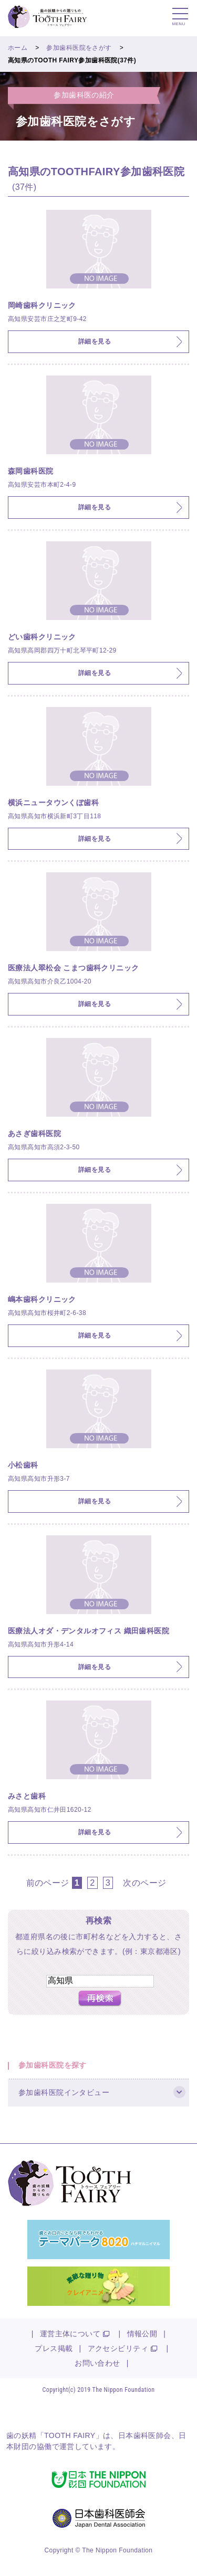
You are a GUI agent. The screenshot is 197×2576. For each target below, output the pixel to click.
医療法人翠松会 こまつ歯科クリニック (73, 968)
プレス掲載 (53, 2348)
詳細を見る (94, 341)
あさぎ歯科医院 (34, 1133)
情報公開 (142, 2333)
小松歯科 (23, 1465)
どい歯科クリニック (42, 637)
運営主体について (70, 2333)
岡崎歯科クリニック (42, 305)
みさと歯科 (27, 1796)
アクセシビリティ (118, 2348)
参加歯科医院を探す (52, 2065)
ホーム (17, 47)
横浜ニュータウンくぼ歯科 (53, 802)
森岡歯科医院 (31, 471)
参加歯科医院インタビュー (63, 2092)
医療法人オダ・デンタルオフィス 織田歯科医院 (88, 1631)
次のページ (144, 1882)
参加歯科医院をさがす (78, 47)
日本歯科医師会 (144, 2435)
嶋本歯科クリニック (42, 1299)
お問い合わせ (97, 2363)
